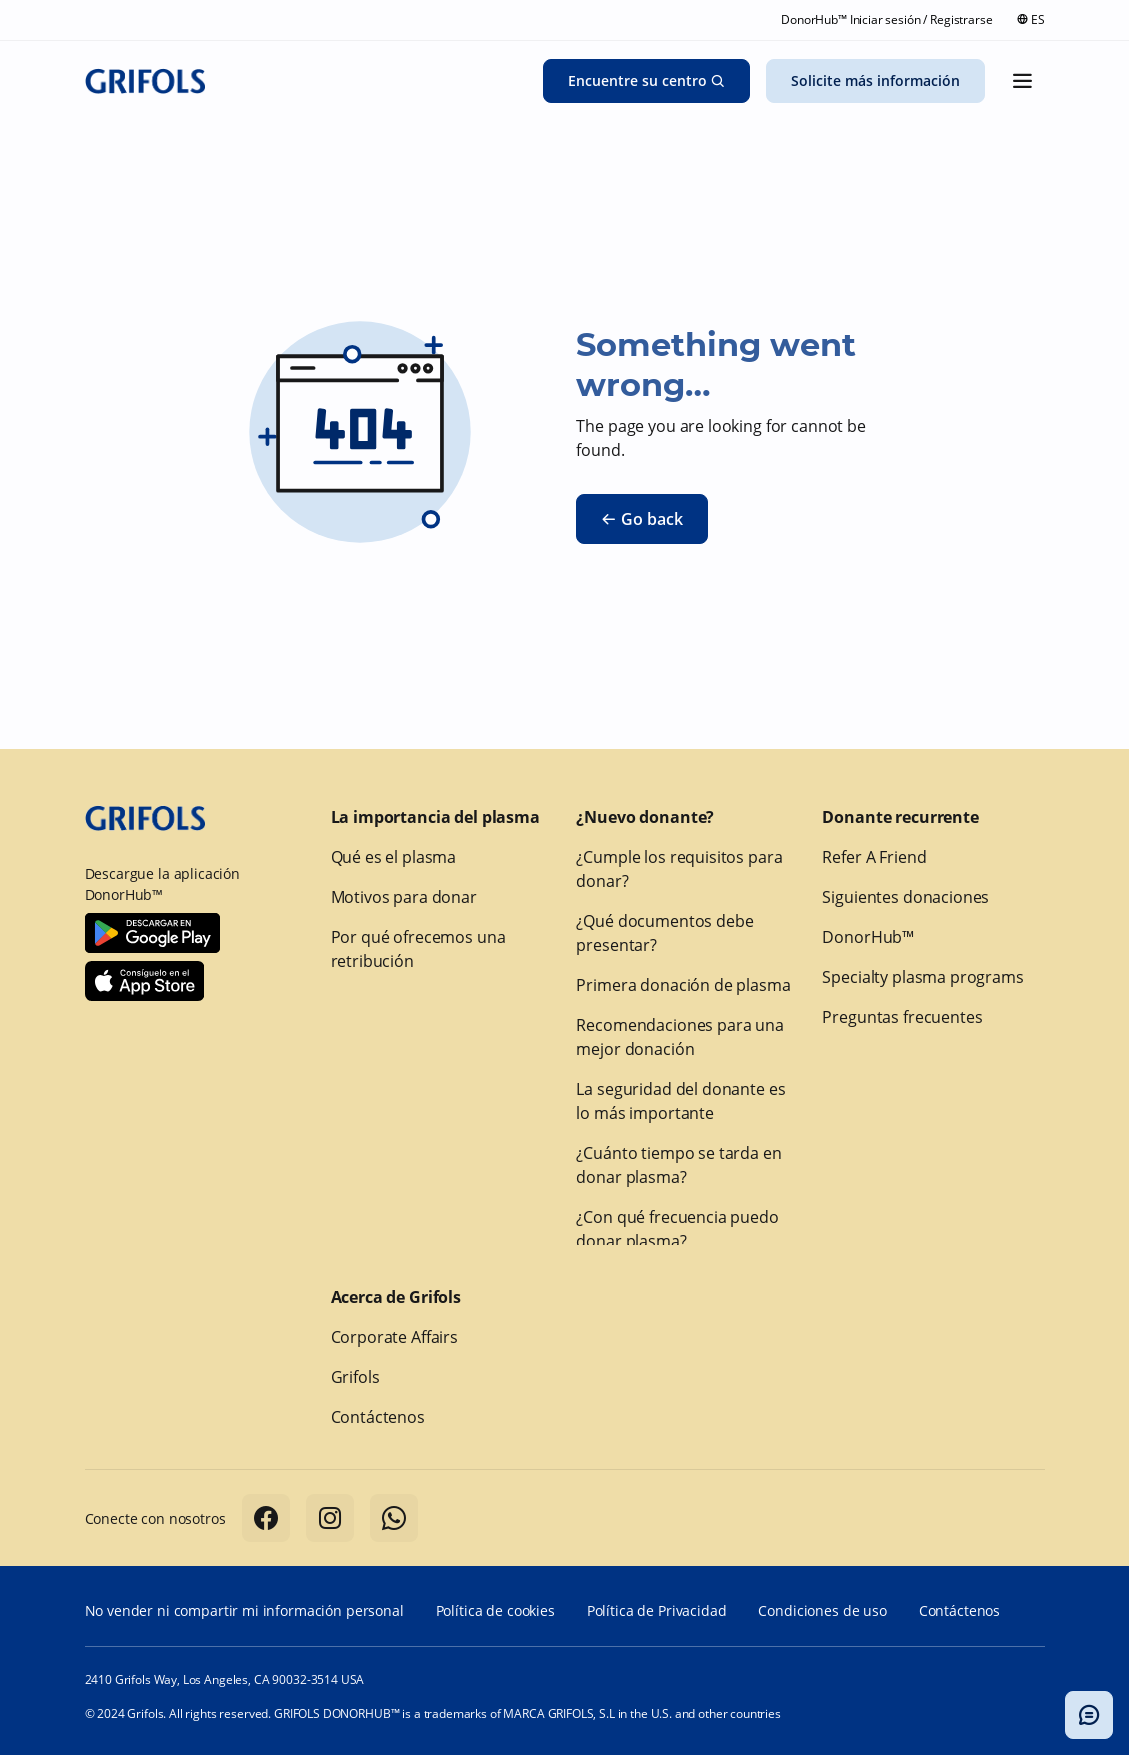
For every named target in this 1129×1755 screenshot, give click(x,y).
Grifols (355, 1377)
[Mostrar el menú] (1023, 81)
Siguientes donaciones (905, 897)
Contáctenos (378, 1417)
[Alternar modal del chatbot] (1089, 1715)
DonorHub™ (868, 937)
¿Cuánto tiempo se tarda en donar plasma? (678, 1165)
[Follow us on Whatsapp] (394, 1518)
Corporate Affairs (394, 1337)
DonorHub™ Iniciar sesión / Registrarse (886, 19)
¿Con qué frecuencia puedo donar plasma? (677, 1229)
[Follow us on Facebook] (266, 1518)
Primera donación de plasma (683, 985)
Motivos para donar (404, 897)
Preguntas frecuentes (902, 1017)
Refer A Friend (874, 857)
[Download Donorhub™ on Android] (152, 933)
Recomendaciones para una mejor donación (679, 1037)
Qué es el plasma (394, 857)
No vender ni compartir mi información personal (244, 1610)
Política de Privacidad (657, 1610)
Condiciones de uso (822, 1610)
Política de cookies (495, 1610)
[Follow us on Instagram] (330, 1518)
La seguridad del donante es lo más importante (680, 1101)
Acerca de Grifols (396, 1297)
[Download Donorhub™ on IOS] (145, 981)
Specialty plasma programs (922, 977)
